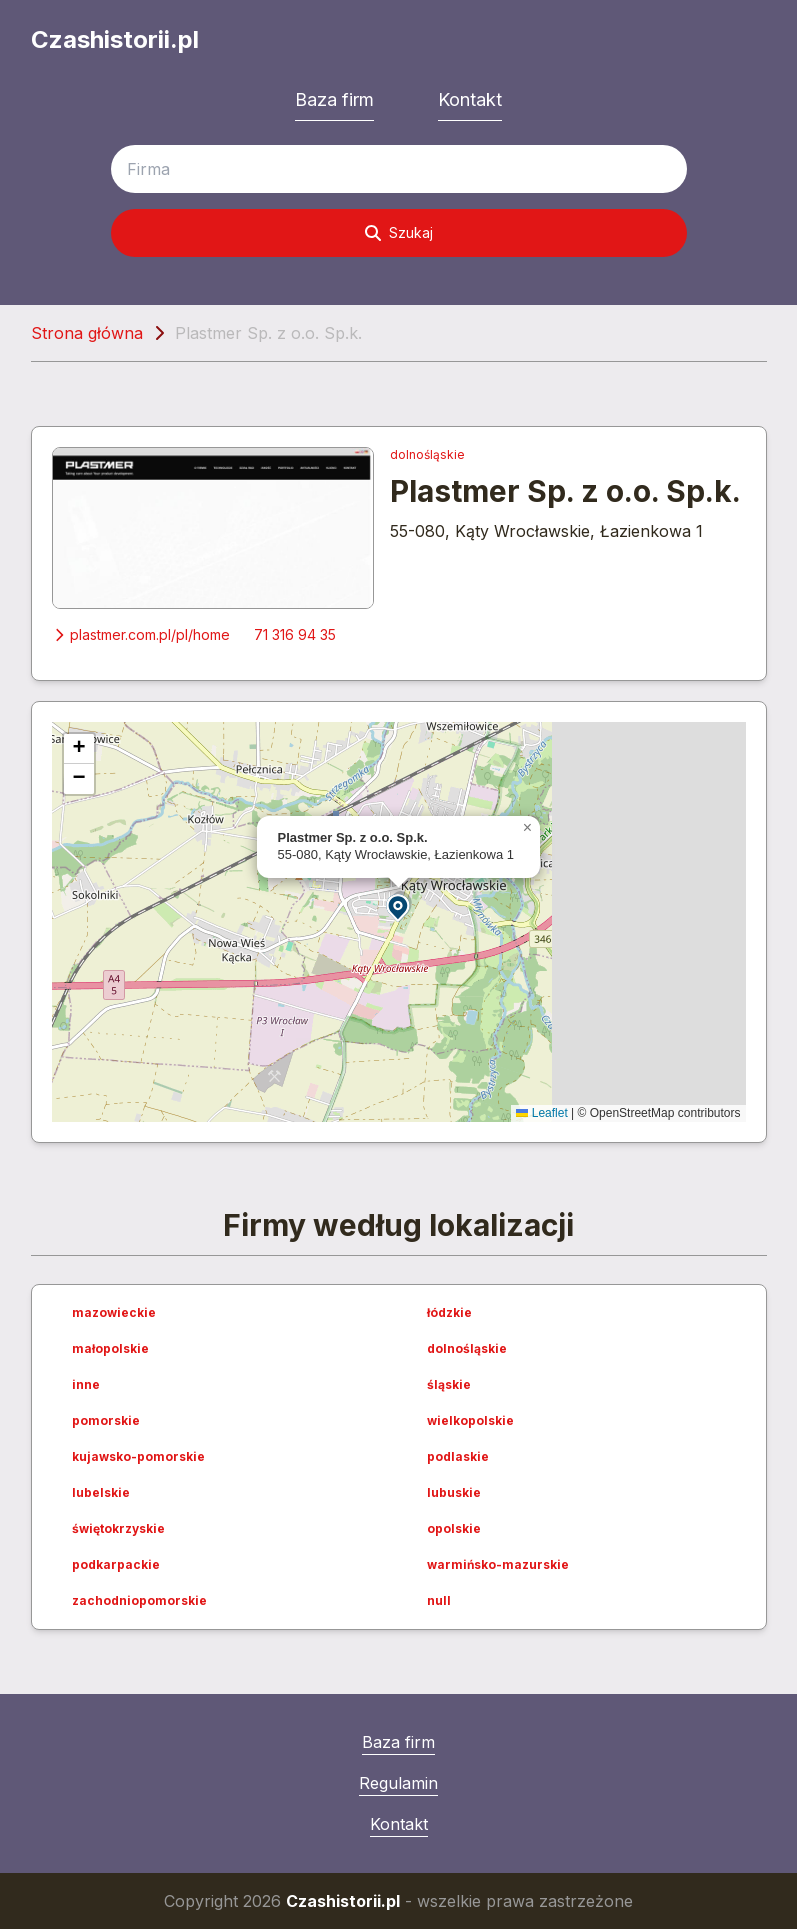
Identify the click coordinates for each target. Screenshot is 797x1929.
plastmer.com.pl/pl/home (141, 634)
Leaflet (541, 1113)
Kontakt (470, 99)
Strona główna (87, 333)
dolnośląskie (427, 454)
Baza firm (334, 99)
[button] (399, 906)
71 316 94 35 (295, 634)
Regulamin (398, 1783)
